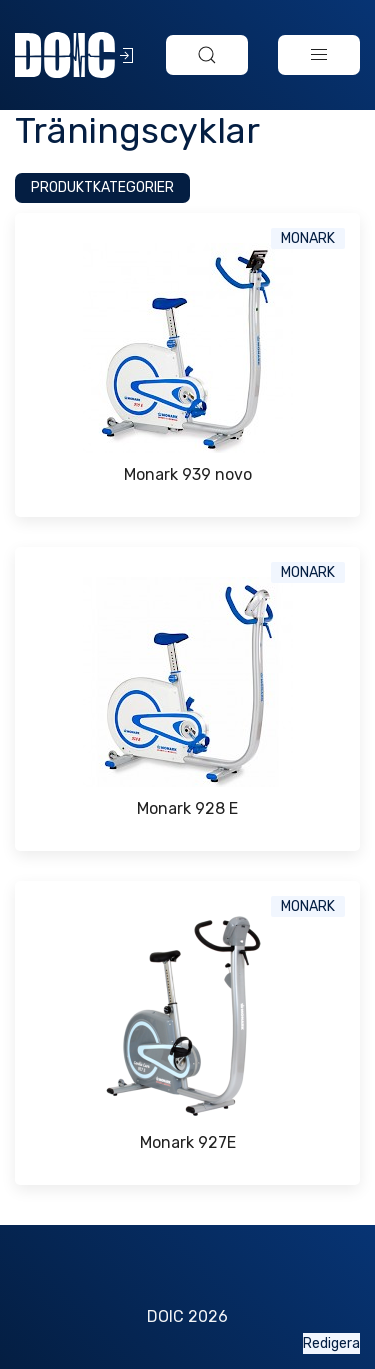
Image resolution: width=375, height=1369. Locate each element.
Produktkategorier (102, 187)
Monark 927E (188, 1142)
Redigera (331, 1343)
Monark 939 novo (188, 474)
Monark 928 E (187, 808)
